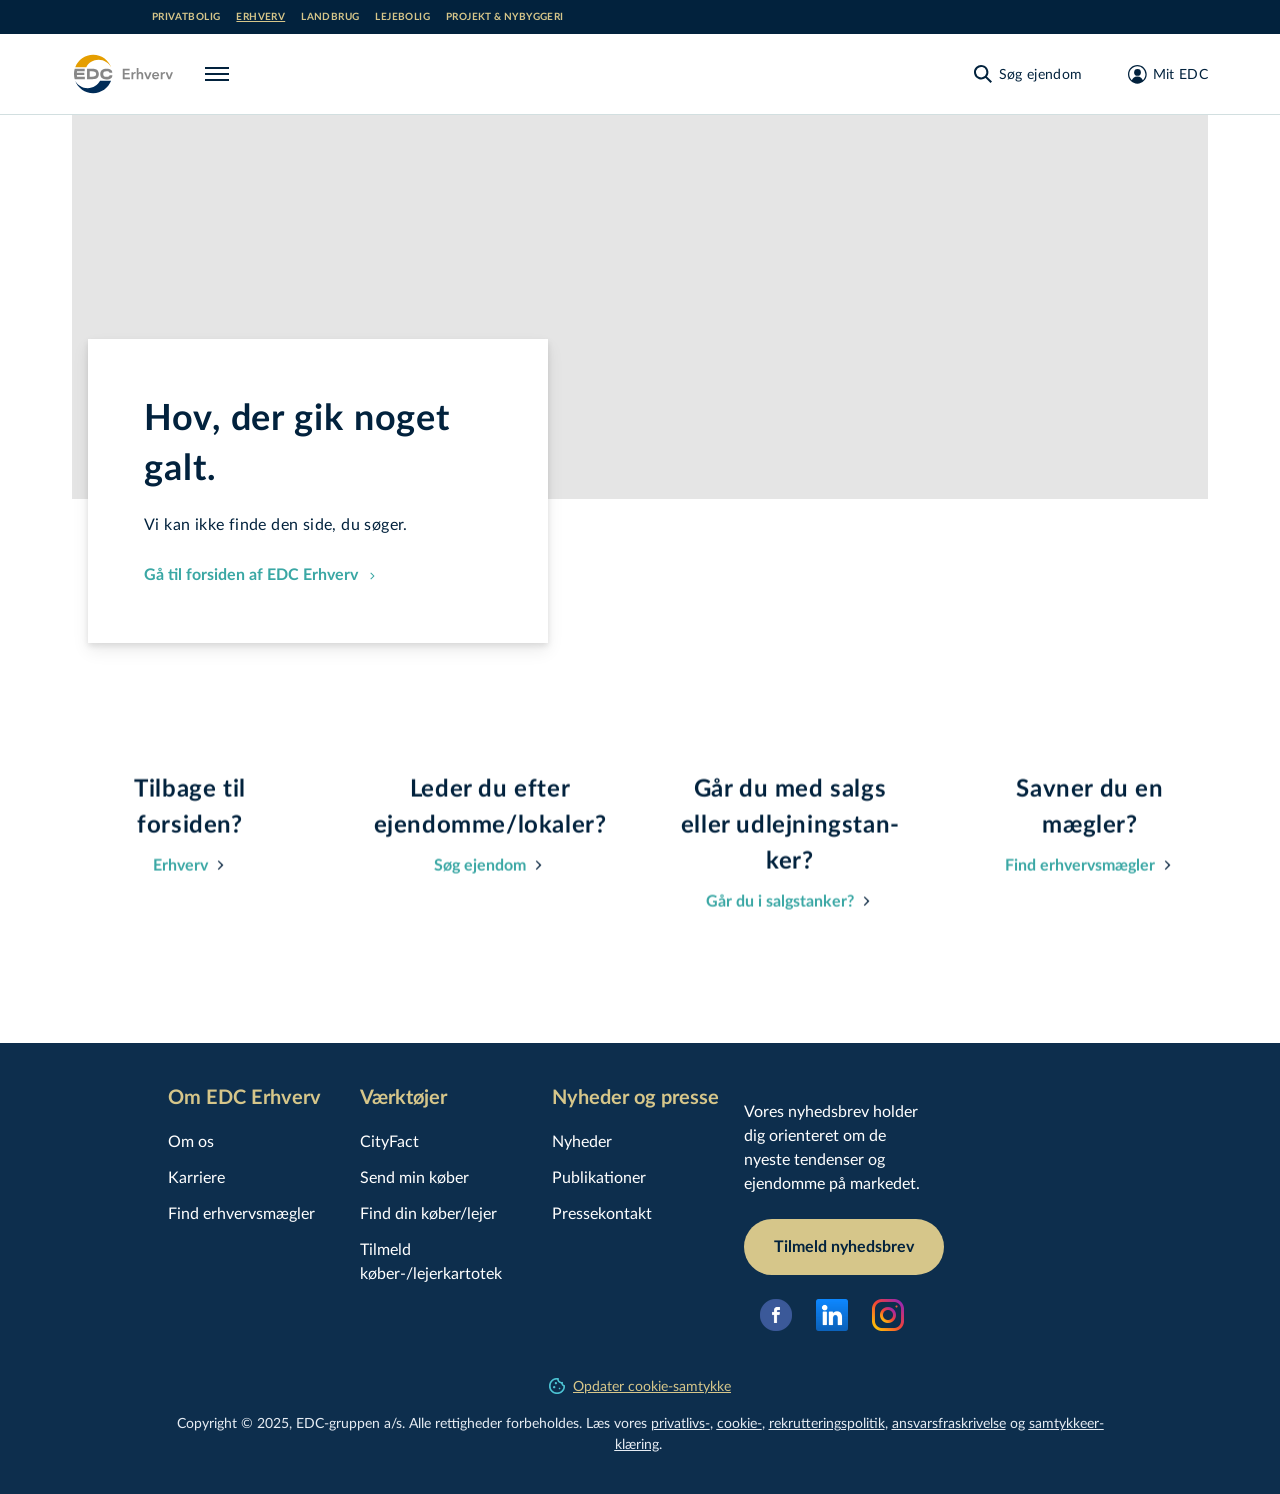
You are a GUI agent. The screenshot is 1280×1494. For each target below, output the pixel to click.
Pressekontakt (602, 1212)
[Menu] (221, 74)
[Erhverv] (122, 74)
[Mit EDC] (1161, 74)
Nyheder (582, 1140)
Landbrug (330, 17)
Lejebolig (402, 17)
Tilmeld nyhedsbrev (844, 1247)
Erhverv (260, 17)
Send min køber (414, 1176)
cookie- (739, 1422)
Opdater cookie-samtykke (640, 1385)
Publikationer (599, 1176)
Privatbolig (186, 17)
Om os (191, 1140)
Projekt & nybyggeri (505, 17)
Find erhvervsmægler (241, 1212)
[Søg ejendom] (1027, 74)
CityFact (389, 1140)
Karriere (196, 1176)
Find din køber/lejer (428, 1212)
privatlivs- (680, 1422)
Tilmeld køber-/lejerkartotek (431, 1260)
